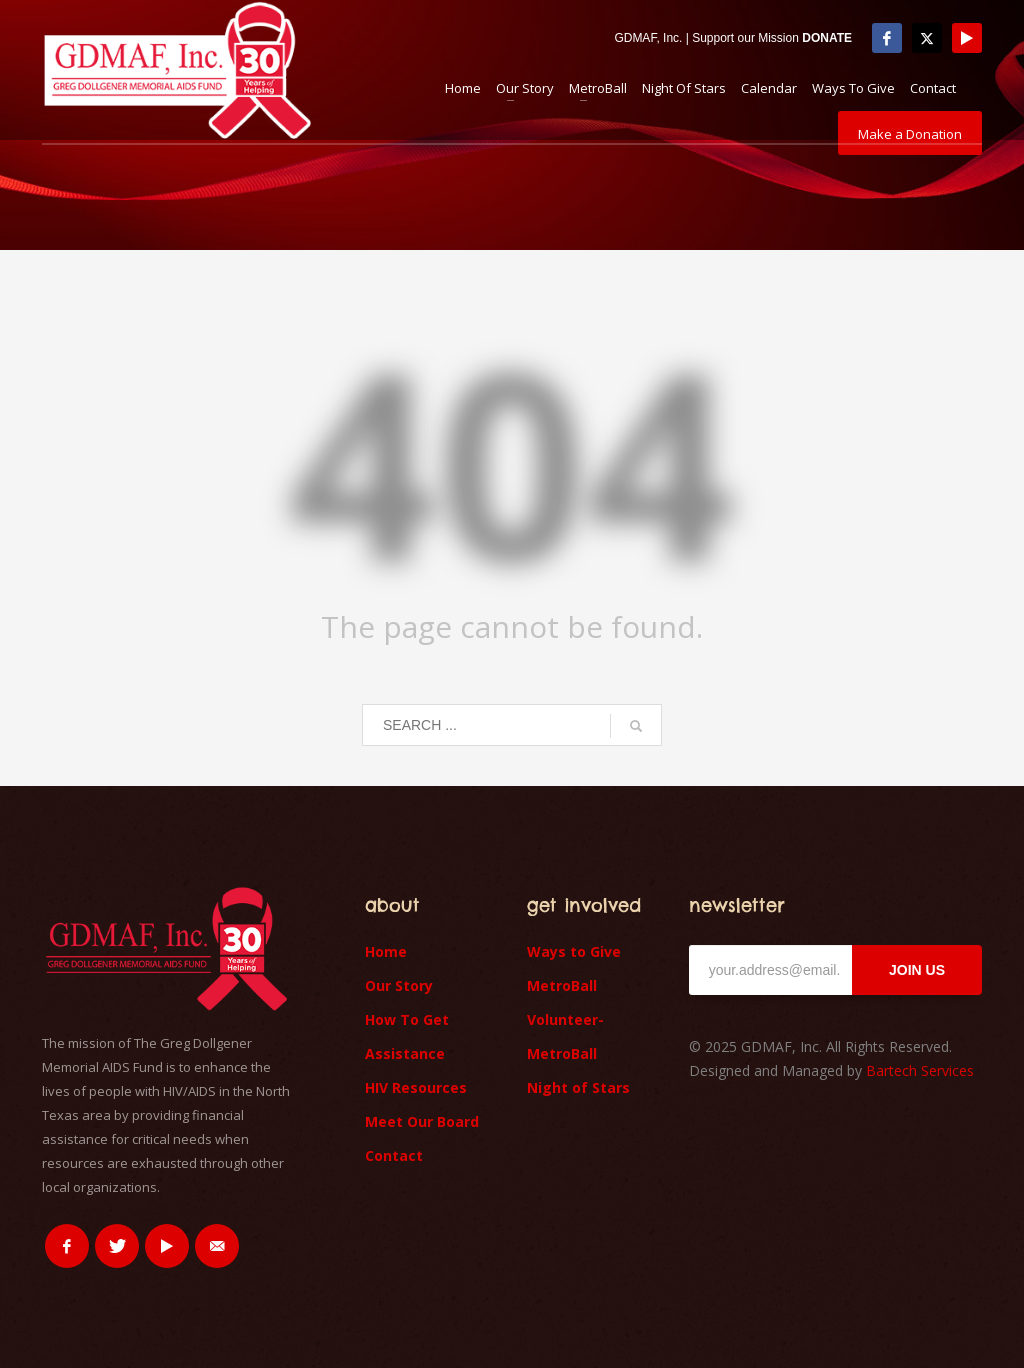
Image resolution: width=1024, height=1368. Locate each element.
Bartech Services (920, 1070)
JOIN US (917, 970)
